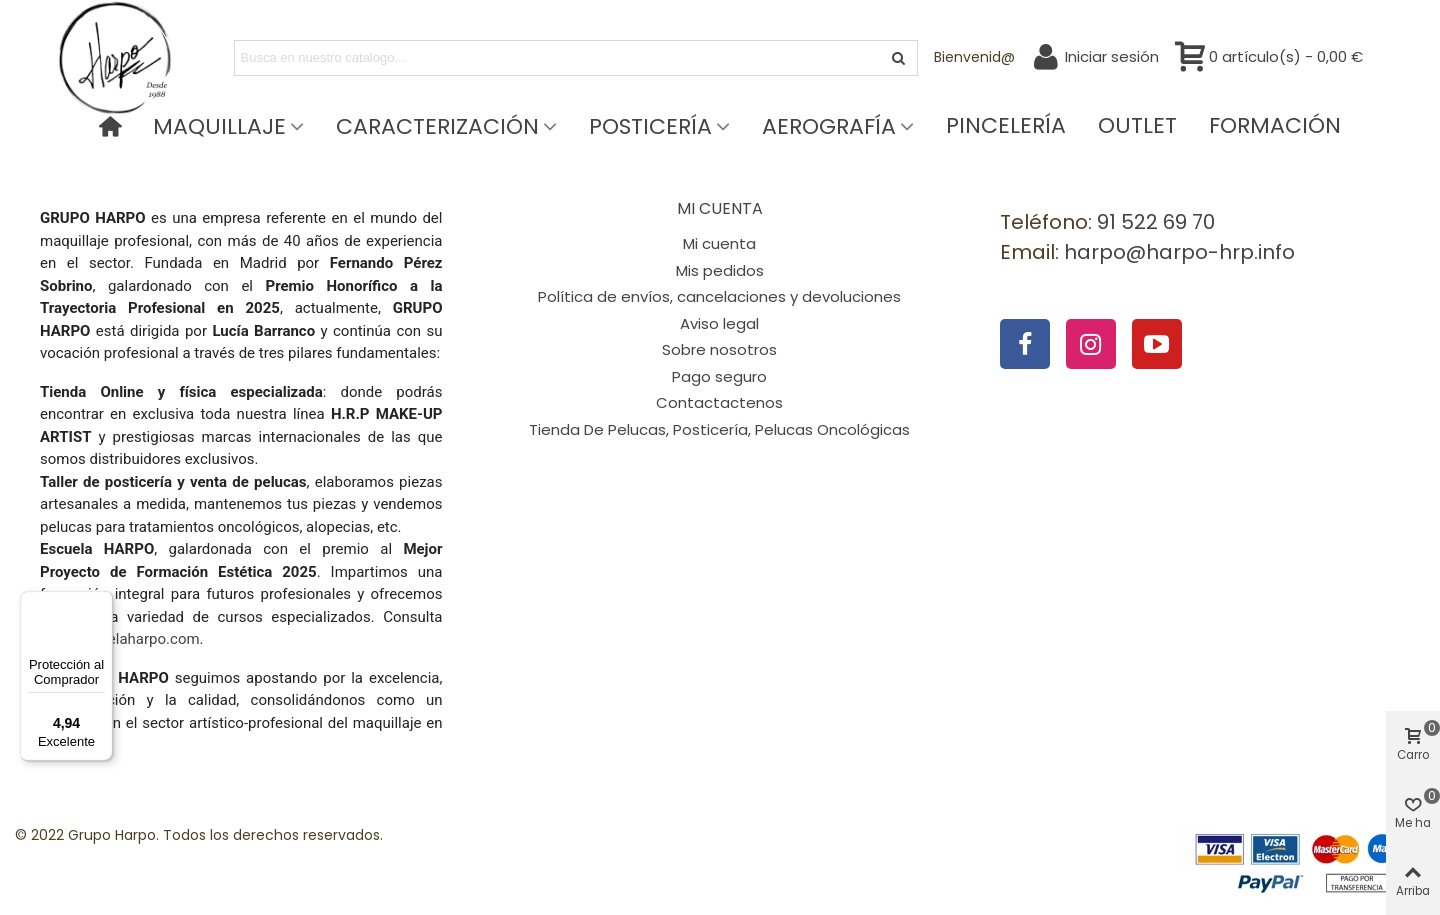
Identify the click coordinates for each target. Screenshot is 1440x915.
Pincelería (1006, 126)
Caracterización (437, 126)
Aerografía (829, 126)
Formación (1275, 126)
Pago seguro (719, 376)
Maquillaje (219, 126)
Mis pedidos (720, 270)
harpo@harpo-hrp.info (1179, 252)
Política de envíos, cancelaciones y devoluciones (719, 296)
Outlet (1137, 126)
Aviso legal (719, 323)
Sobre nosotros (719, 349)
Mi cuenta (719, 243)
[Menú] (101, 603)
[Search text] (559, 58)
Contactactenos (719, 402)
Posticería (650, 126)
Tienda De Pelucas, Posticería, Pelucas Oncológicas (719, 429)
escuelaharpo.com (138, 639)
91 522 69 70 (1156, 222)
